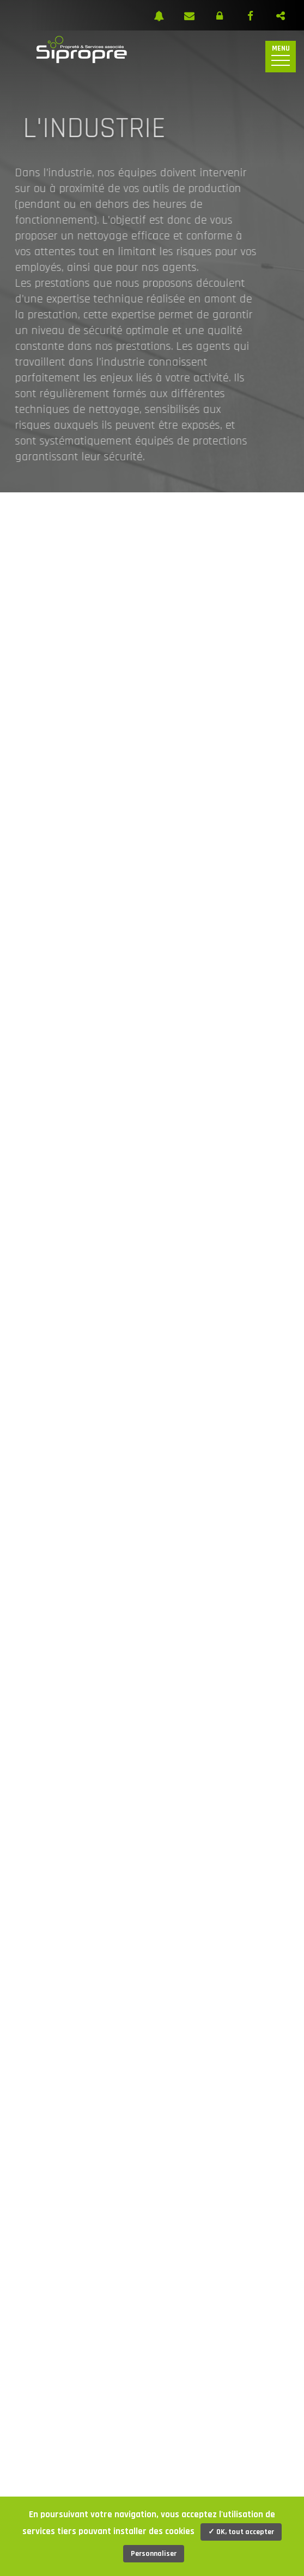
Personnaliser (154, 2554)
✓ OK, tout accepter (241, 2532)
